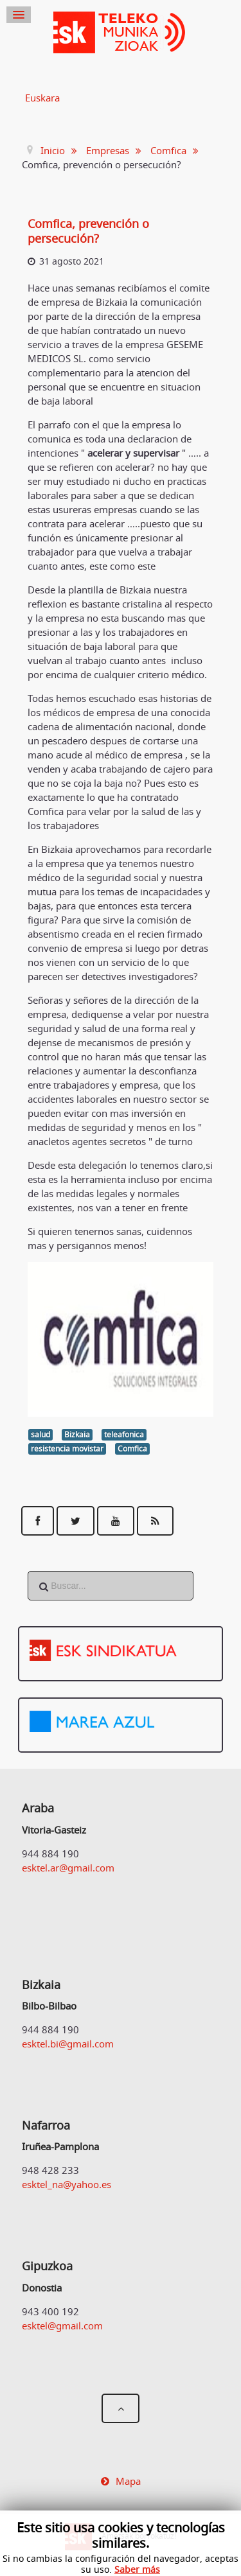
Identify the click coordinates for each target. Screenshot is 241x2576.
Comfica (132, 1448)
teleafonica (124, 1434)
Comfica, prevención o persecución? (88, 231)
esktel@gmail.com (62, 2325)
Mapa (128, 2481)
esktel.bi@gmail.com (68, 2043)
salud (40, 1434)
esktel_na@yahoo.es (66, 2184)
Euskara (42, 97)
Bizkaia (77, 1434)
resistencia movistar (67, 1448)
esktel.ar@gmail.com (68, 1867)
